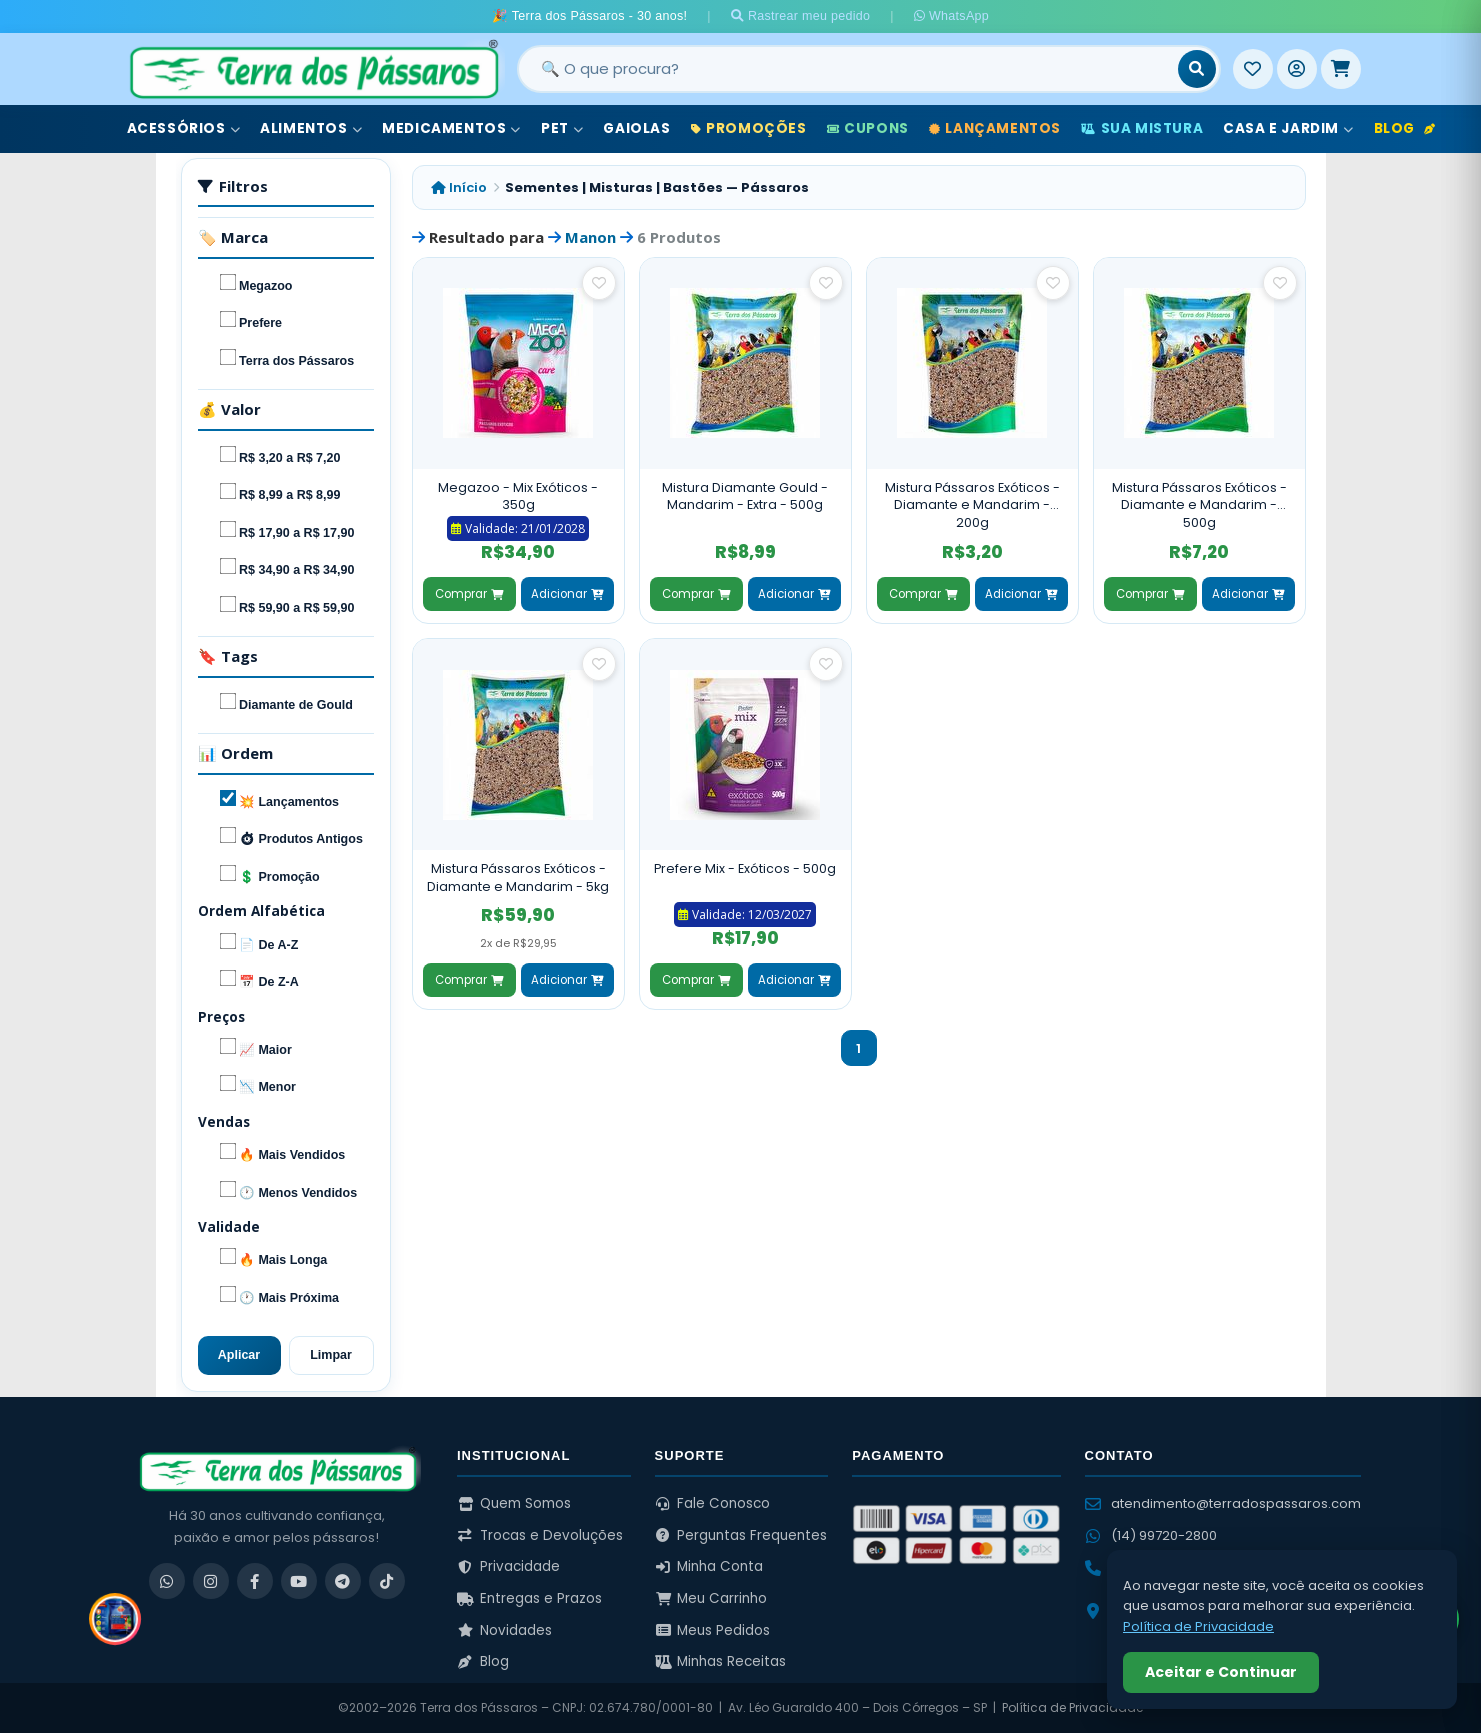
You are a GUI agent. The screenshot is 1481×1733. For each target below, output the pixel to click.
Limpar (331, 1355)
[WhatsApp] (167, 1581)
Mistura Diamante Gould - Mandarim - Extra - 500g (745, 496)
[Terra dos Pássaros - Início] (313, 69)
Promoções (749, 128)
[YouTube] (299, 1581)
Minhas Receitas (721, 1661)
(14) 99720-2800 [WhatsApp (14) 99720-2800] (1151, 1535)
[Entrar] (1297, 69)
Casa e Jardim (1288, 128)
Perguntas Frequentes (741, 1535)
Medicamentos (451, 128)
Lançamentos (995, 128)
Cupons (868, 128)
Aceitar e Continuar (1221, 1672)
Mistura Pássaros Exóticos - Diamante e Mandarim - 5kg (518, 877)
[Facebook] (255, 1581)
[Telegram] (343, 1581)
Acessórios (184, 128)
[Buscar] (1197, 69)
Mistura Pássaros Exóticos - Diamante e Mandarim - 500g (1199, 505)
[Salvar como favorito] (599, 283)
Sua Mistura (1142, 128)
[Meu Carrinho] (1341, 69)
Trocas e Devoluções (540, 1535)
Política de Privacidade (1072, 1707)
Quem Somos (514, 1503)
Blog (1405, 128)
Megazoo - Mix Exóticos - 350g (518, 496)
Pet (562, 128)
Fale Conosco (713, 1503)
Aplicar (239, 1355)
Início (459, 187)
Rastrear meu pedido (801, 16)
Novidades (504, 1630)
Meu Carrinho (711, 1598)
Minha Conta (709, 1566)
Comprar (469, 594)
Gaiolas (636, 128)
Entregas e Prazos (529, 1598)
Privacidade (508, 1566)
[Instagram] (211, 1581)
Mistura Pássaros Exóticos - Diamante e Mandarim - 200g (972, 505)
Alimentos (311, 128)
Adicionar (567, 594)
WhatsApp (951, 16)
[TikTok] (387, 1581)
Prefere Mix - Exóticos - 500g (745, 868)
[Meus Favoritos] (1253, 69)
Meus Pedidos (713, 1630)
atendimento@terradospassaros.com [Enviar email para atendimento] (1223, 1503)
